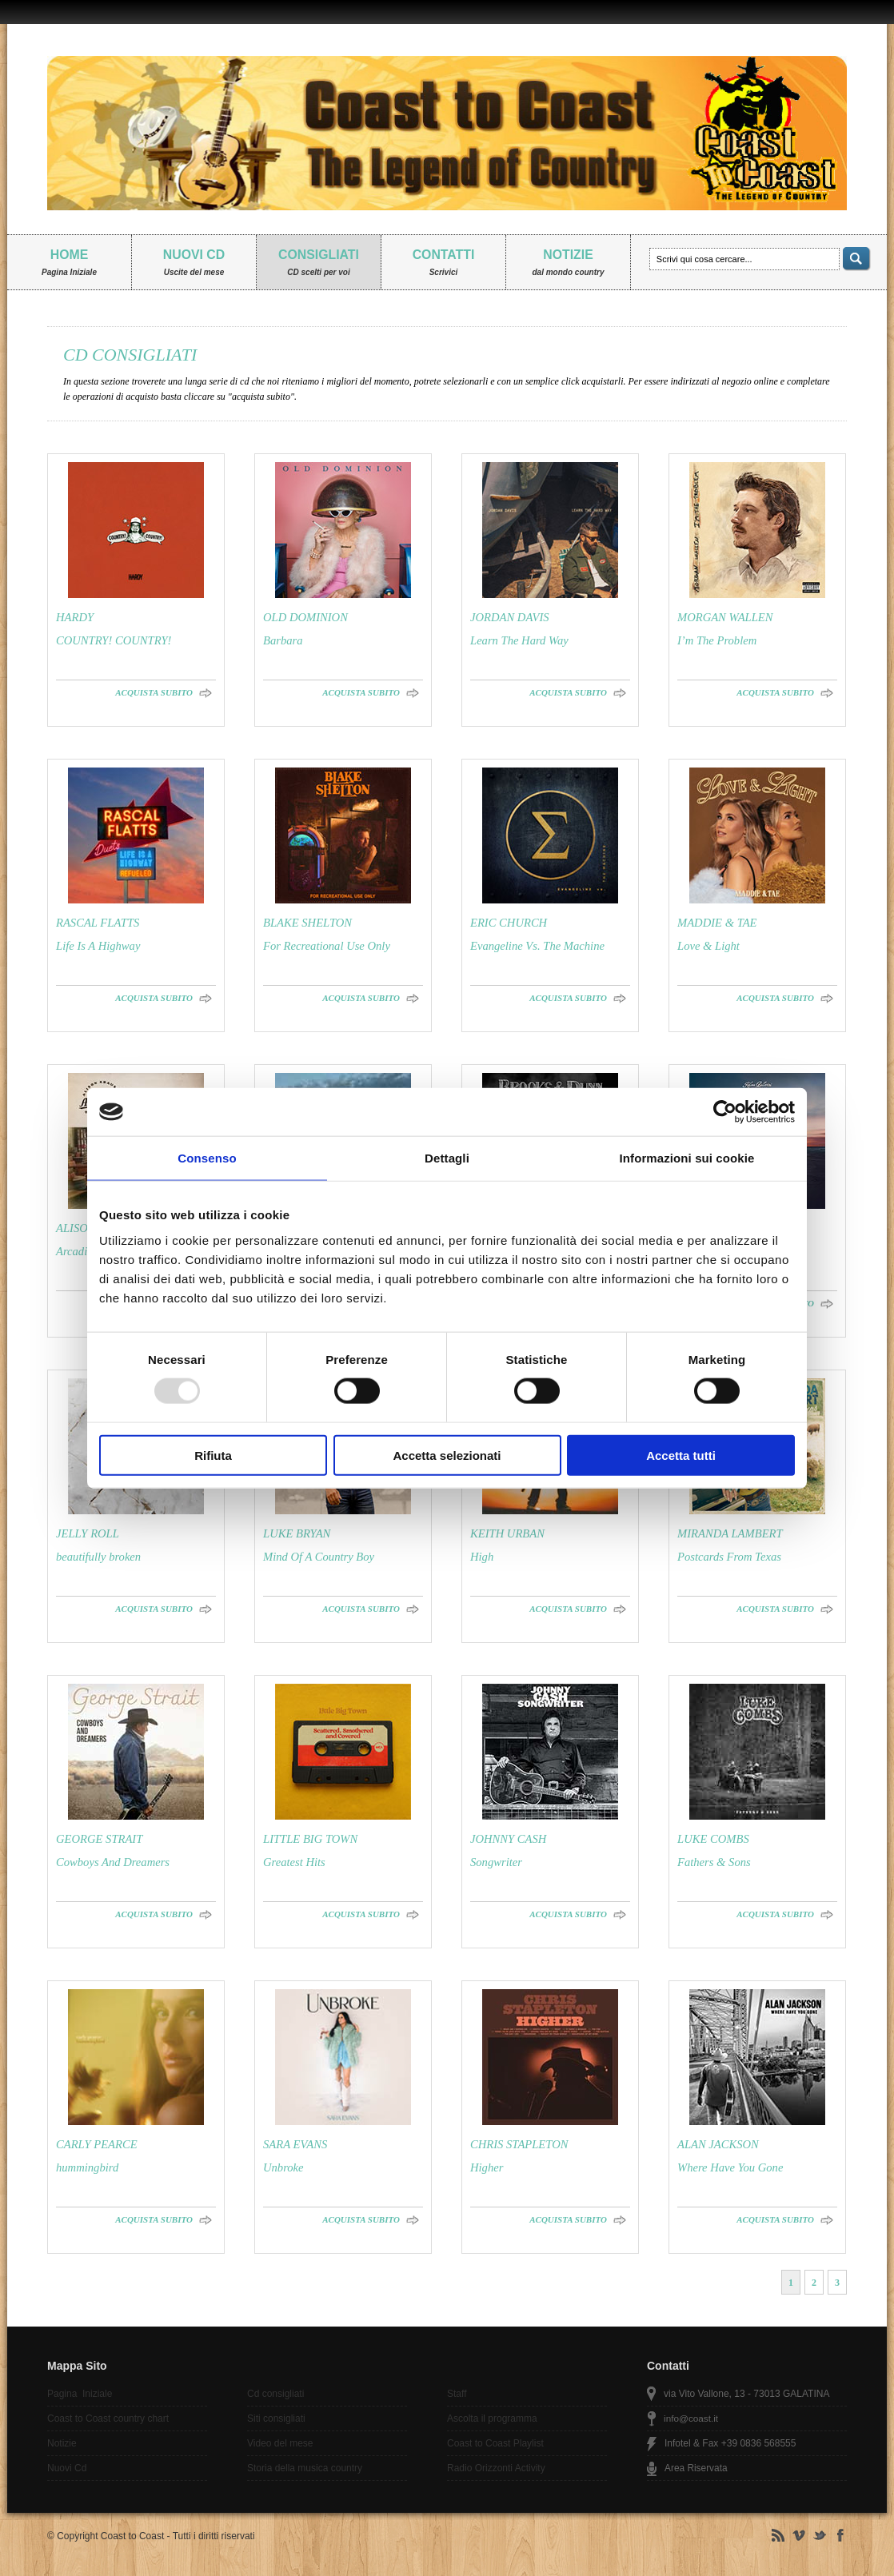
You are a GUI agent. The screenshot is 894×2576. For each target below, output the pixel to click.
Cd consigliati (275, 2393)
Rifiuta (213, 1454)
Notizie (62, 2443)
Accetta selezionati (447, 1454)
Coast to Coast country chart (108, 2418)
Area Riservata (696, 2468)
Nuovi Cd (66, 2468)
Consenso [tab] (207, 1158)
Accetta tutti (681, 1454)
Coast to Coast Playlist (495, 2443)
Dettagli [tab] (447, 1158)
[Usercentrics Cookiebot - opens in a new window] (725, 1112)
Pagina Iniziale (79, 2393)
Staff (456, 2393)
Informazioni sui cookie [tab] (687, 1158)
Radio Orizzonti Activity (496, 2468)
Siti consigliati (276, 2418)
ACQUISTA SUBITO (154, 692)
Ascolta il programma (492, 2418)
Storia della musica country (304, 2468)
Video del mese (280, 2443)
